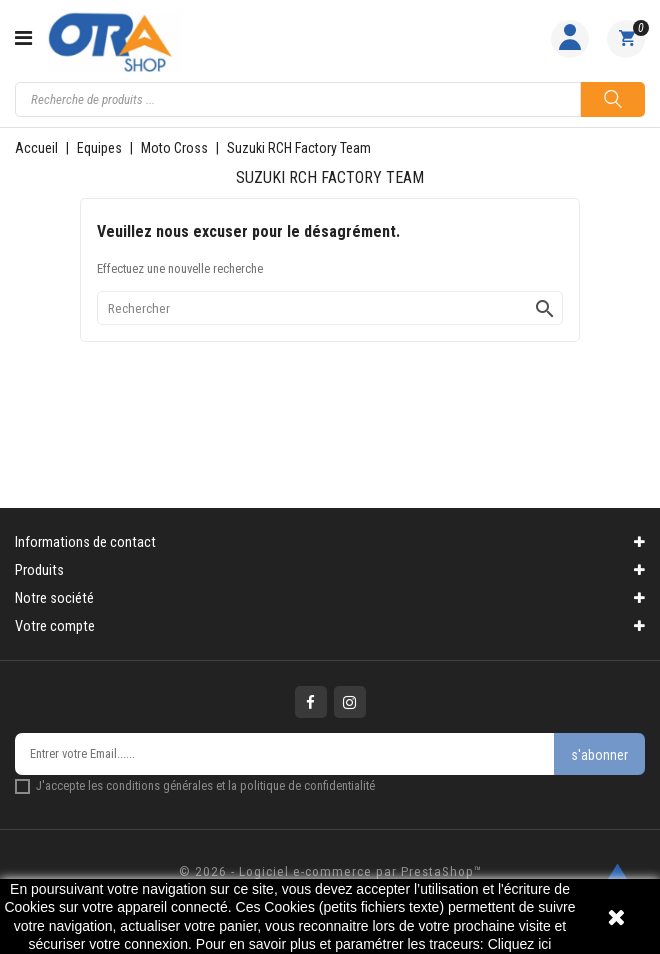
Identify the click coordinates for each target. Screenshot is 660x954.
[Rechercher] (330, 308)
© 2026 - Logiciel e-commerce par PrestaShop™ (330, 871)
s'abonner (599, 755)
